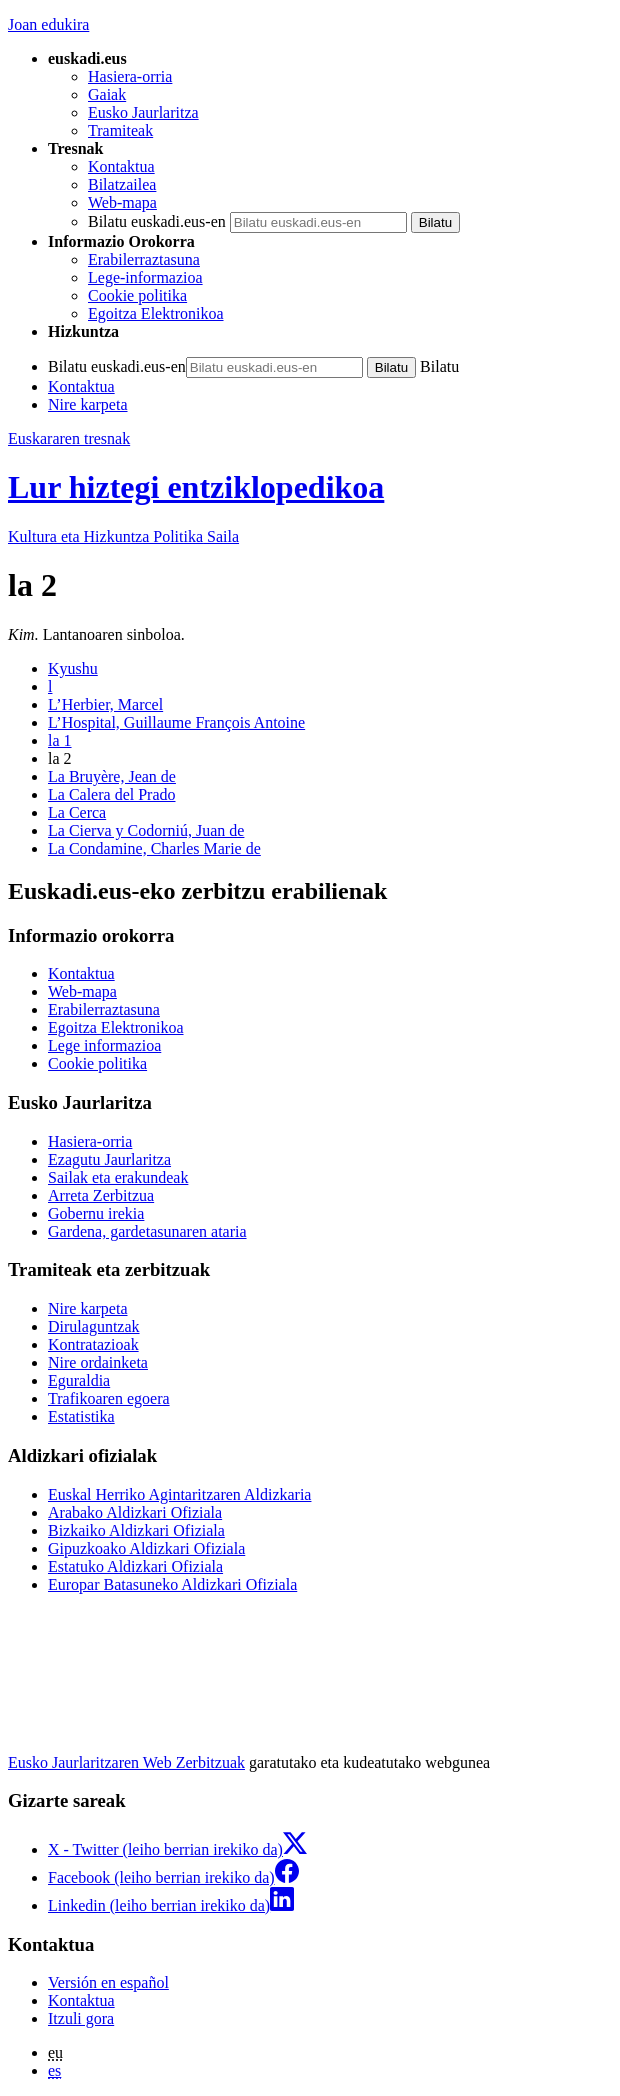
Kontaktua (121, 166)
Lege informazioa (104, 1045)
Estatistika (81, 1416)
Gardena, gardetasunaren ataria (147, 1231)
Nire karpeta (88, 404)
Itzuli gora (81, 2018)
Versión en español (108, 1982)
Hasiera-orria (130, 76)
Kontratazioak (93, 1344)
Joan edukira (48, 24)
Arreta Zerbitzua (101, 1195)
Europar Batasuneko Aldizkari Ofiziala (172, 1584)
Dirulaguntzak (94, 1326)
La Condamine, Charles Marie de (154, 848)
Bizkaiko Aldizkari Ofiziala (136, 1530)
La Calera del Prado (112, 794)
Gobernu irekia (96, 1213)
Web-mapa (122, 202)
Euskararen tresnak (69, 438)
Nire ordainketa (98, 1362)
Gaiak (107, 94)
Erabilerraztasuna (144, 259)
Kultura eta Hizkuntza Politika (123, 536)
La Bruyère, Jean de (112, 776)
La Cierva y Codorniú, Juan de (146, 830)
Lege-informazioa (145, 277)
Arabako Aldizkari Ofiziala (135, 1512)
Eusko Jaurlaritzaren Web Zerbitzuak (126, 1762)
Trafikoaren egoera (109, 1398)
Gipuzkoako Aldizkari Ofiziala (146, 1548)
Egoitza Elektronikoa (156, 313)
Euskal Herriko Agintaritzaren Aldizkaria (179, 1494)
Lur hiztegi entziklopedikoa (196, 487)
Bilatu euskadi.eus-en (157, 221)
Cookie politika (137, 295)
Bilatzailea (122, 184)
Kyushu (73, 668)
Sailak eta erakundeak (118, 1177)
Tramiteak (120, 130)
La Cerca (77, 812)
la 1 (60, 740)
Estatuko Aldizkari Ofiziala (135, 1566)
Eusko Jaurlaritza (143, 112)
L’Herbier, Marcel (105, 704)
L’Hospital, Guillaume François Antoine (176, 722)
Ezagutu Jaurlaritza (109, 1159)
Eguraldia (79, 1380)
